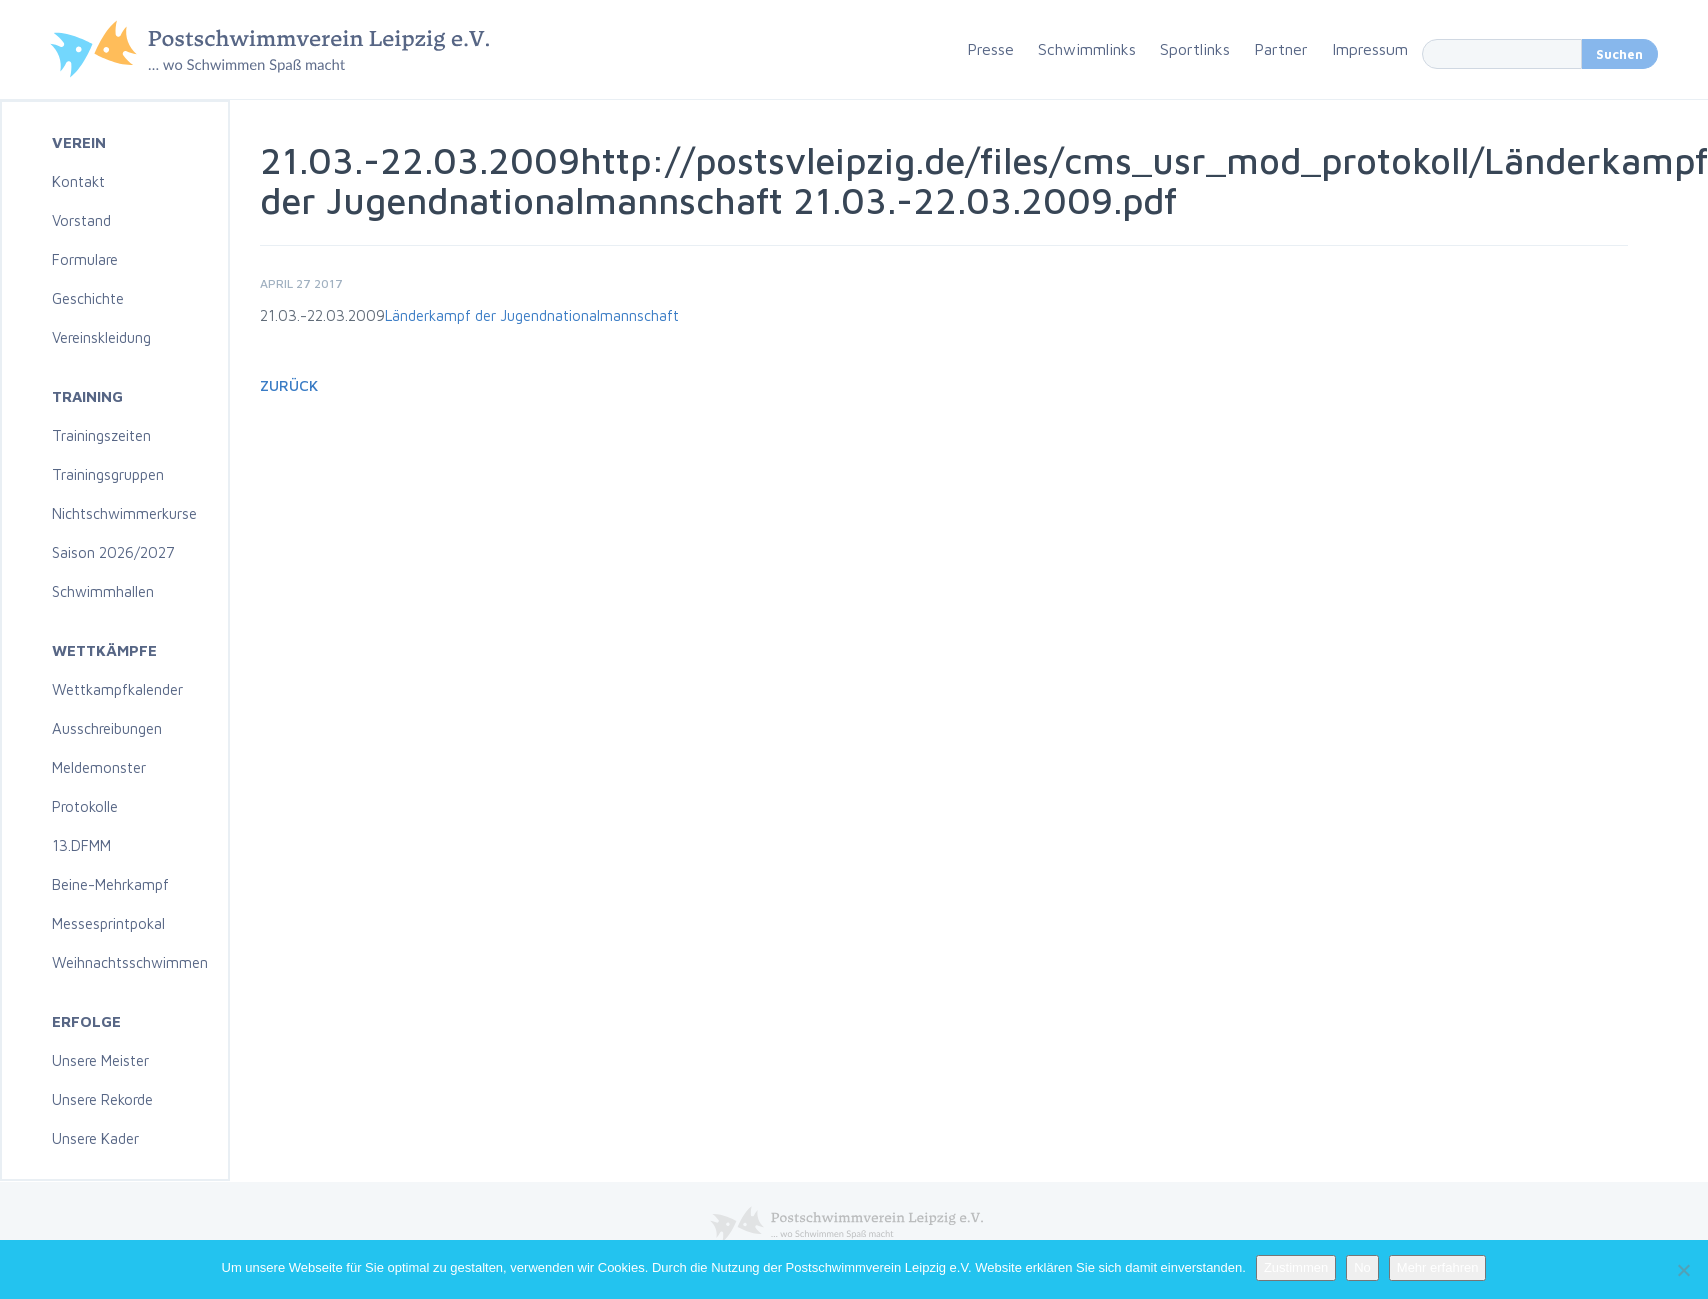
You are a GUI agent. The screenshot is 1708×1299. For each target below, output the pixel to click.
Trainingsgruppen (108, 474)
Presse (990, 49)
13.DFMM (81, 845)
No (1362, 1267)
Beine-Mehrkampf (110, 884)
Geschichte (88, 298)
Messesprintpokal (108, 923)
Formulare (85, 259)
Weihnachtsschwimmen (130, 962)
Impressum (1370, 49)
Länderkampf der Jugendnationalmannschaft (532, 315)
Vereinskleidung (101, 337)
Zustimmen (1296, 1267)
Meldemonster (99, 767)
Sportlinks (1195, 49)
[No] (1683, 1270)
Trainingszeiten (101, 435)
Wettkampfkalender (117, 689)
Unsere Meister (100, 1060)
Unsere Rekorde (102, 1099)
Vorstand (81, 220)
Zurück (289, 385)
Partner (1281, 49)
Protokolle (85, 806)
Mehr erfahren (1438, 1267)
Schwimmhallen (103, 591)
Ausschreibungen (107, 728)
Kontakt (78, 181)
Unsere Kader (95, 1138)
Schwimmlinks (1087, 49)
